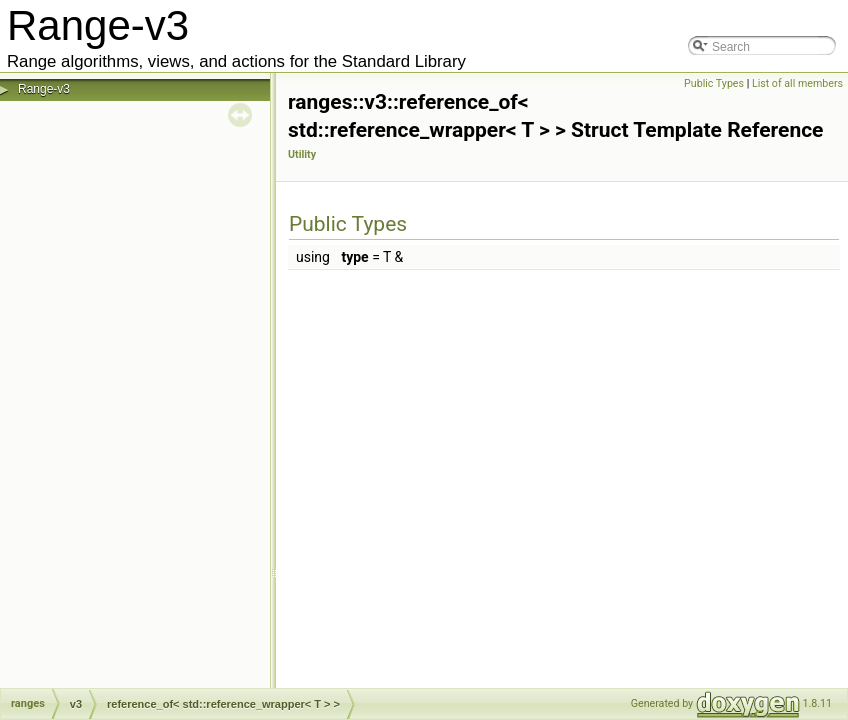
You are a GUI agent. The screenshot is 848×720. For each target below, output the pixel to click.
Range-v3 (44, 89)
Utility (302, 154)
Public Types (714, 83)
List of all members (797, 83)
